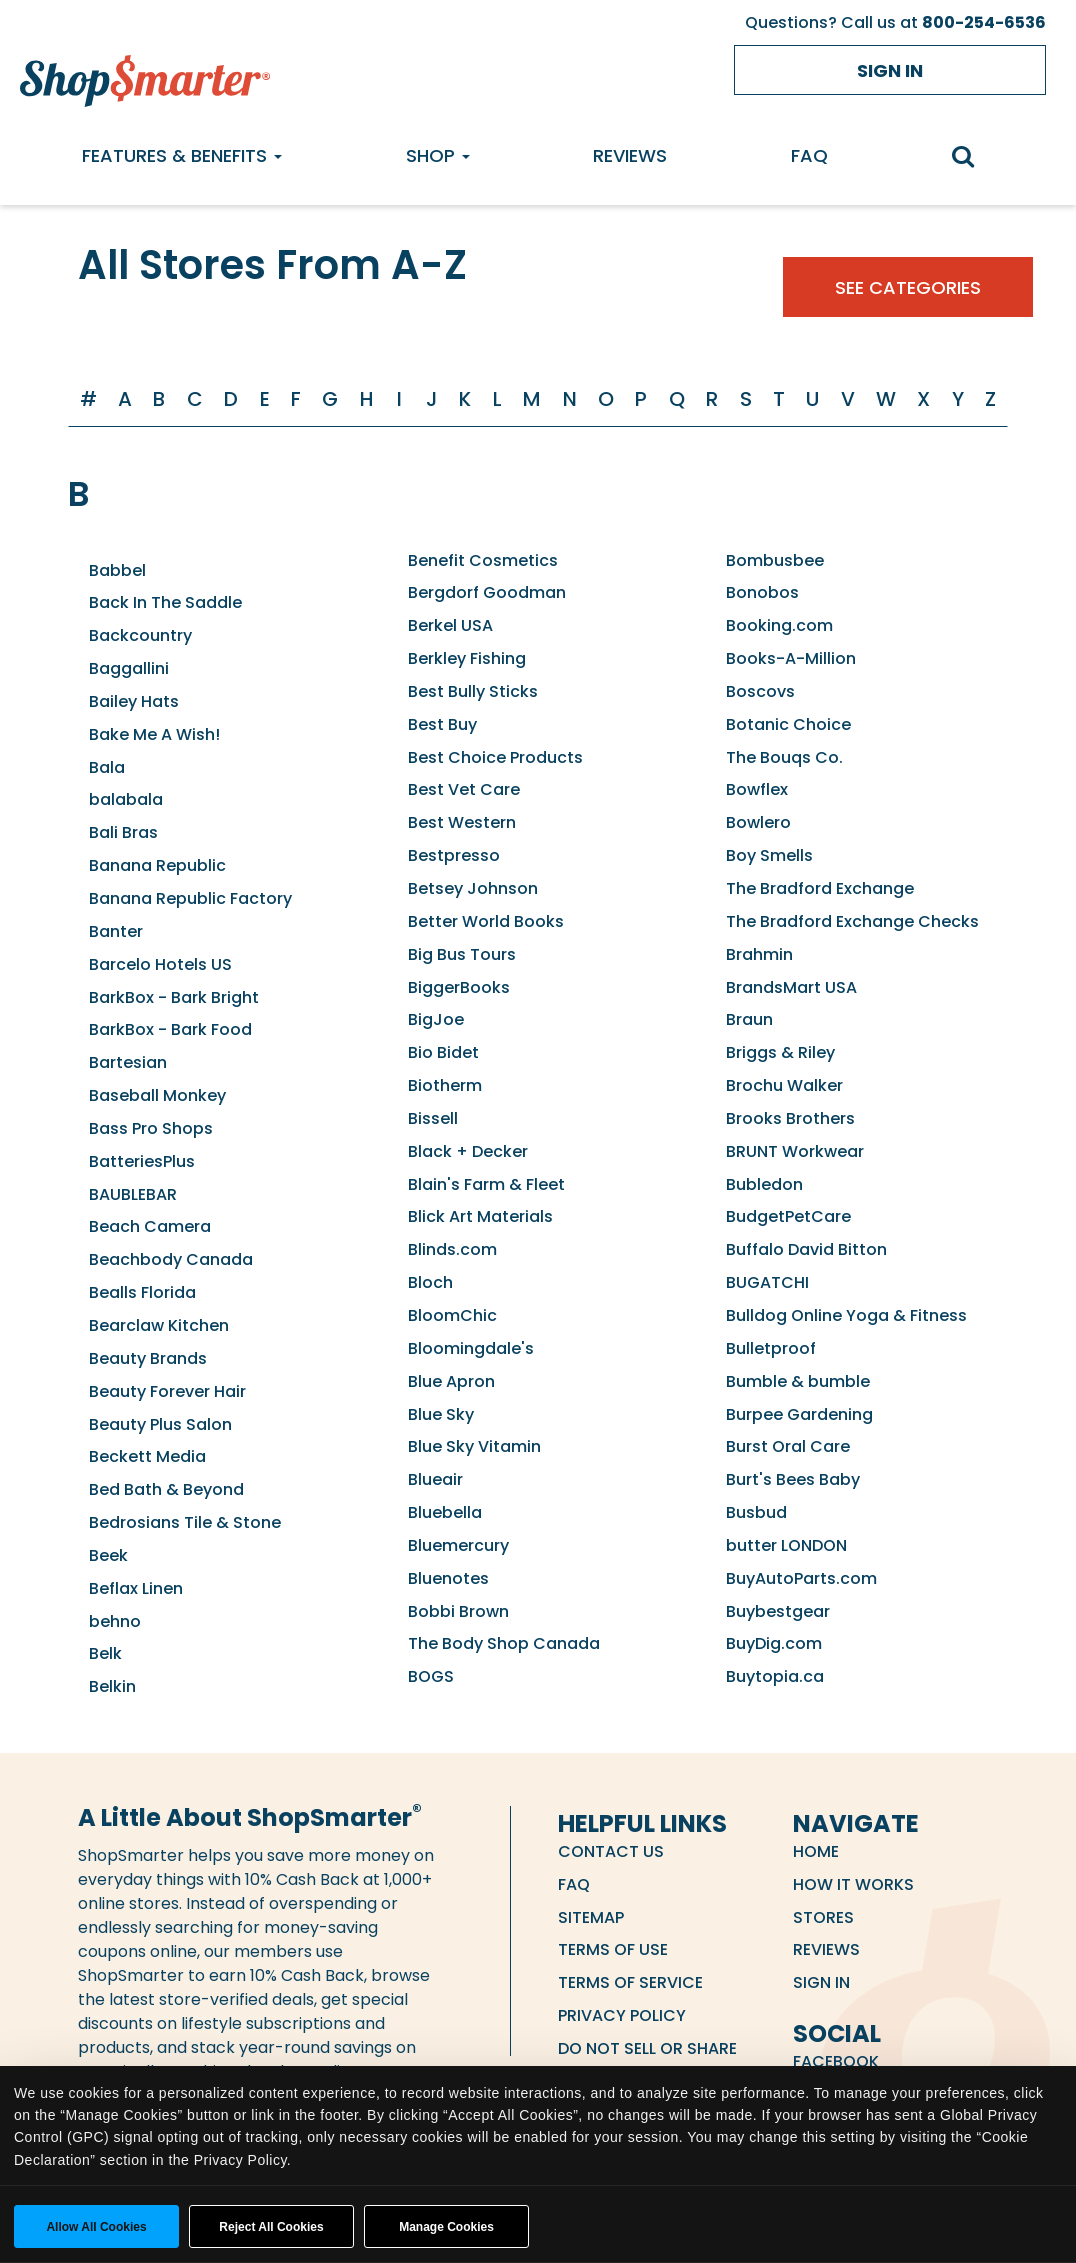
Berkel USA (450, 625)
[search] (973, 158)
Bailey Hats (134, 701)
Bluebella (445, 1512)
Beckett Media (147, 1456)
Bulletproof (771, 1348)
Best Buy (442, 724)
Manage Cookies (446, 2227)
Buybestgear (778, 1611)
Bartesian (128, 1062)
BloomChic (452, 1315)
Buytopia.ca (775, 1676)
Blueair (435, 1479)
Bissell (433, 1118)
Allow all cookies (96, 2227)
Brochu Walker (784, 1085)
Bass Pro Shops (151, 1128)
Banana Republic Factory (190, 898)
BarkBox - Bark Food (170, 1029)
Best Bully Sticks (473, 691)
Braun (749, 1019)
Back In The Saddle (165, 602)
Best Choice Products (495, 757)
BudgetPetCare (788, 1216)
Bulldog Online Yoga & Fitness (846, 1315)
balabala (126, 799)
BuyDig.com (774, 1643)
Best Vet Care (464, 789)
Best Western (462, 822)
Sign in (890, 70)
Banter (116, 931)
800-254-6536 (984, 22)
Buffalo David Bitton (806, 1249)
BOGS (431, 1676)
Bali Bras (123, 832)
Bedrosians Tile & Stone (185, 1522)
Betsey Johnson (473, 888)
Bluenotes (448, 1578)
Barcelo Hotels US (160, 964)
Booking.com (779, 625)
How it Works (853, 1884)
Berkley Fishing (467, 658)
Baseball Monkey (157, 1095)
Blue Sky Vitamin (474, 1446)
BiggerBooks (459, 987)
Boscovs (760, 691)
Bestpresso (454, 855)
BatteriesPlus (142, 1161)
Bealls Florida (142, 1292)
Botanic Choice (788, 724)
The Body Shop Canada (504, 1643)
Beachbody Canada (171, 1259)
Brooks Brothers (790, 1118)
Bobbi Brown (458, 1611)
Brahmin (759, 954)
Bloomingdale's (471, 1348)
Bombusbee (775, 560)
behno (115, 1621)
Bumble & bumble (798, 1381)
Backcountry (140, 635)
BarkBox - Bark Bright (174, 997)
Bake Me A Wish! (154, 734)
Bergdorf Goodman (487, 592)
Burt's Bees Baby (793, 1479)
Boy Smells (769, 855)
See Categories (908, 287)
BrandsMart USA (791, 987)
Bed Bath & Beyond (166, 1489)
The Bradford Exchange (820, 888)
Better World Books (486, 921)
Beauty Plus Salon (160, 1424)
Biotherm (445, 1085)
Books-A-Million (791, 658)
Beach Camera (150, 1226)
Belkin (112, 1686)
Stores (823, 1917)
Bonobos (762, 592)
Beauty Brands (148, 1358)
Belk (105, 1653)
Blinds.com (452, 1249)
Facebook (836, 2061)
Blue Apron (451, 1381)
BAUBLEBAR (133, 1194)
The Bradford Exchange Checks (852, 921)
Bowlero (758, 822)
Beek (108, 1555)
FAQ (809, 155)
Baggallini (129, 668)
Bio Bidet (443, 1052)
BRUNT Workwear (795, 1151)
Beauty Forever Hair (167, 1391)
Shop (438, 155)
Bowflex (757, 789)
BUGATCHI (767, 1282)
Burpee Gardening (799, 1414)
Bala (107, 767)
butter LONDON (786, 1545)
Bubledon (764, 1184)
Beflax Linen (136, 1588)
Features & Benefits (182, 155)
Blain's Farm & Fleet (486, 1184)
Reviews (630, 155)
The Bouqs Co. (784, 757)
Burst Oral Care (788, 1446)
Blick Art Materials (480, 1216)
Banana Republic (157, 865)
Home (816, 1851)
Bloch (430, 1282)
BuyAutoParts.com (801, 1578)
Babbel (117, 570)
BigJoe (436, 1019)
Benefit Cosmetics (483, 560)
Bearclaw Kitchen (159, 1325)
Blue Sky (441, 1414)
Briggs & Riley (780, 1052)
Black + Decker (468, 1151)
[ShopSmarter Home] (145, 76)
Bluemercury (458, 1545)
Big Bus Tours (462, 954)
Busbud (756, 1512)
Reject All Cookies (271, 2227)
